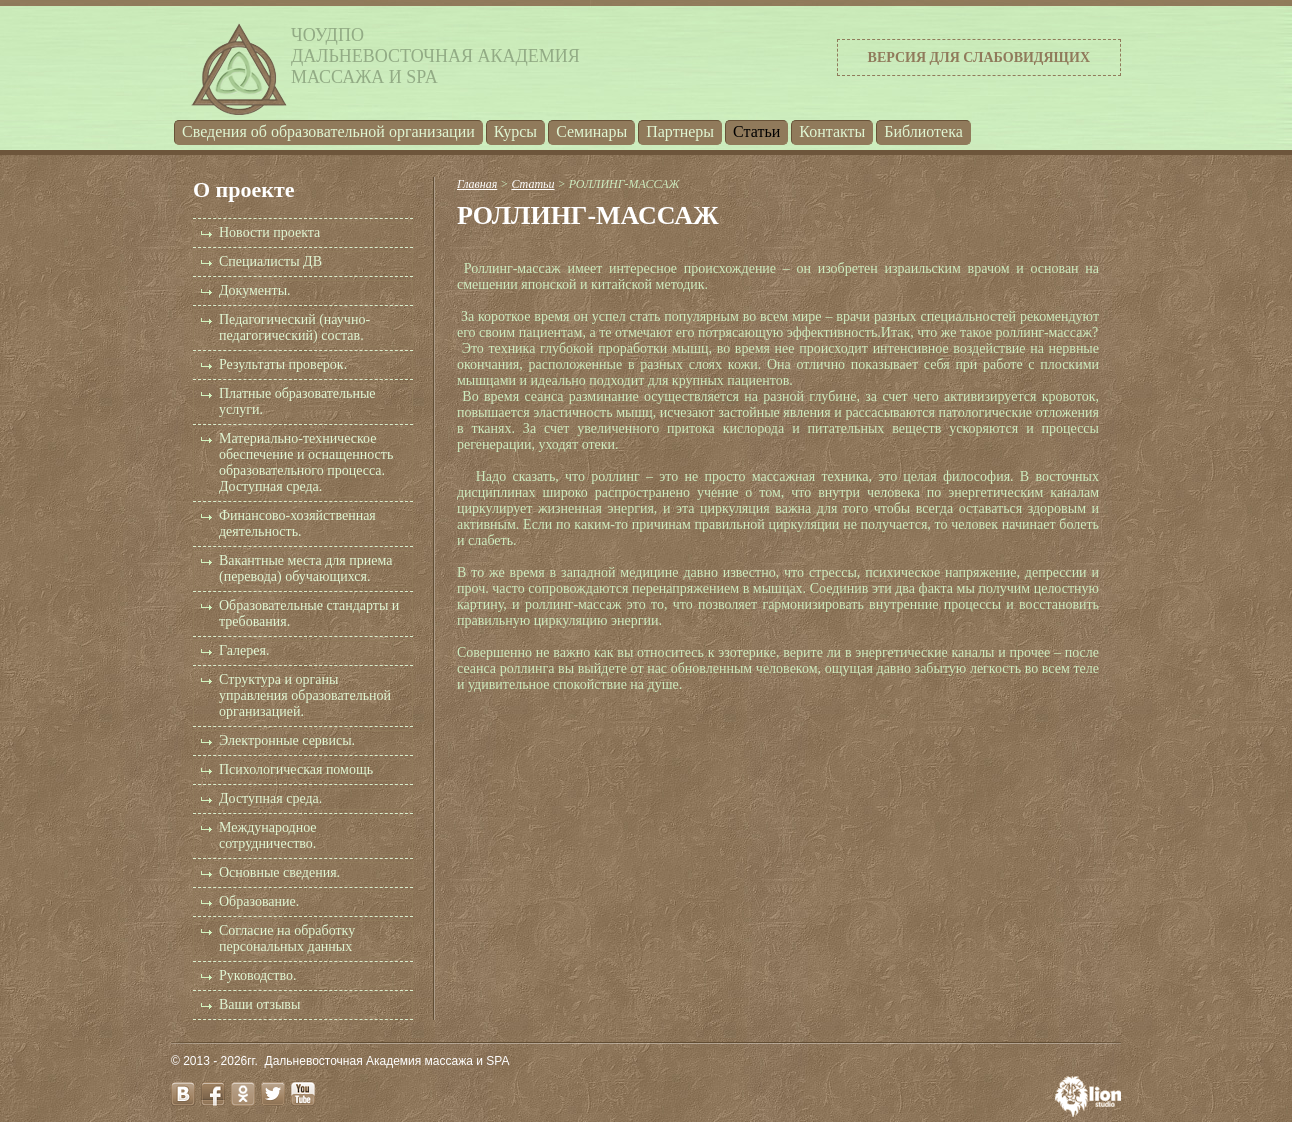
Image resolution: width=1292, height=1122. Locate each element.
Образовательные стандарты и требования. (309, 613)
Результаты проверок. (283, 364)
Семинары (591, 131)
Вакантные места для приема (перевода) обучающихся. (305, 568)
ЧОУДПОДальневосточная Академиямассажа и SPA (435, 56)
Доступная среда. (270, 798)
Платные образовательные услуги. (297, 401)
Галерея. (244, 650)
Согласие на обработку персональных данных (287, 938)
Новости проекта (269, 232)
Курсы (515, 131)
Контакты (832, 131)
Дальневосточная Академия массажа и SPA (387, 1061)
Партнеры (680, 131)
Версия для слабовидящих (979, 57)
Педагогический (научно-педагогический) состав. (294, 327)
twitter (273, 1094)
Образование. (259, 901)
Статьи (756, 131)
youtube (303, 1094)
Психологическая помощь (296, 769)
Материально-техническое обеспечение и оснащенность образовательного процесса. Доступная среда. (306, 462)
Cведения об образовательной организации (328, 131)
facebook (213, 1094)
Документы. (255, 290)
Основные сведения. (279, 872)
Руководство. (257, 975)
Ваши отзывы (259, 1004)
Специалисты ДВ (270, 261)
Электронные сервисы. (287, 740)
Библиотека (923, 131)
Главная (477, 184)
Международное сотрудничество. (268, 835)
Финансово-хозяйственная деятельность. (297, 523)
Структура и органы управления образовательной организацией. (305, 695)
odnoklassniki (243, 1094)
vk (183, 1094)
